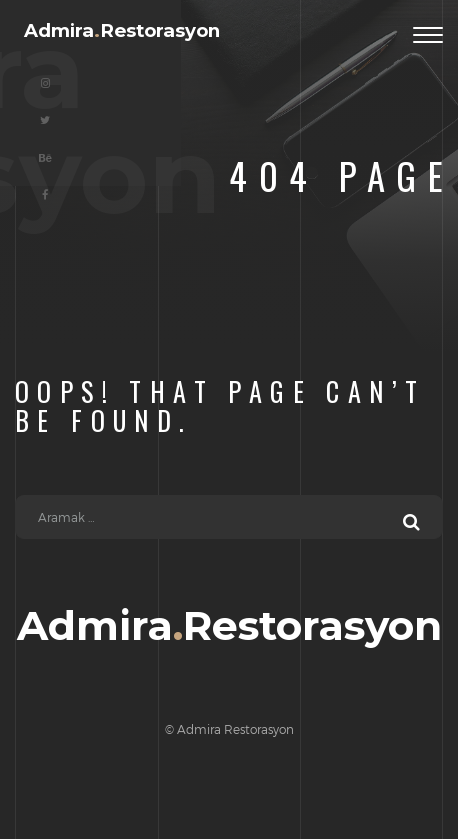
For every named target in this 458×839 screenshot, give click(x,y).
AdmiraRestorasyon (122, 31)
